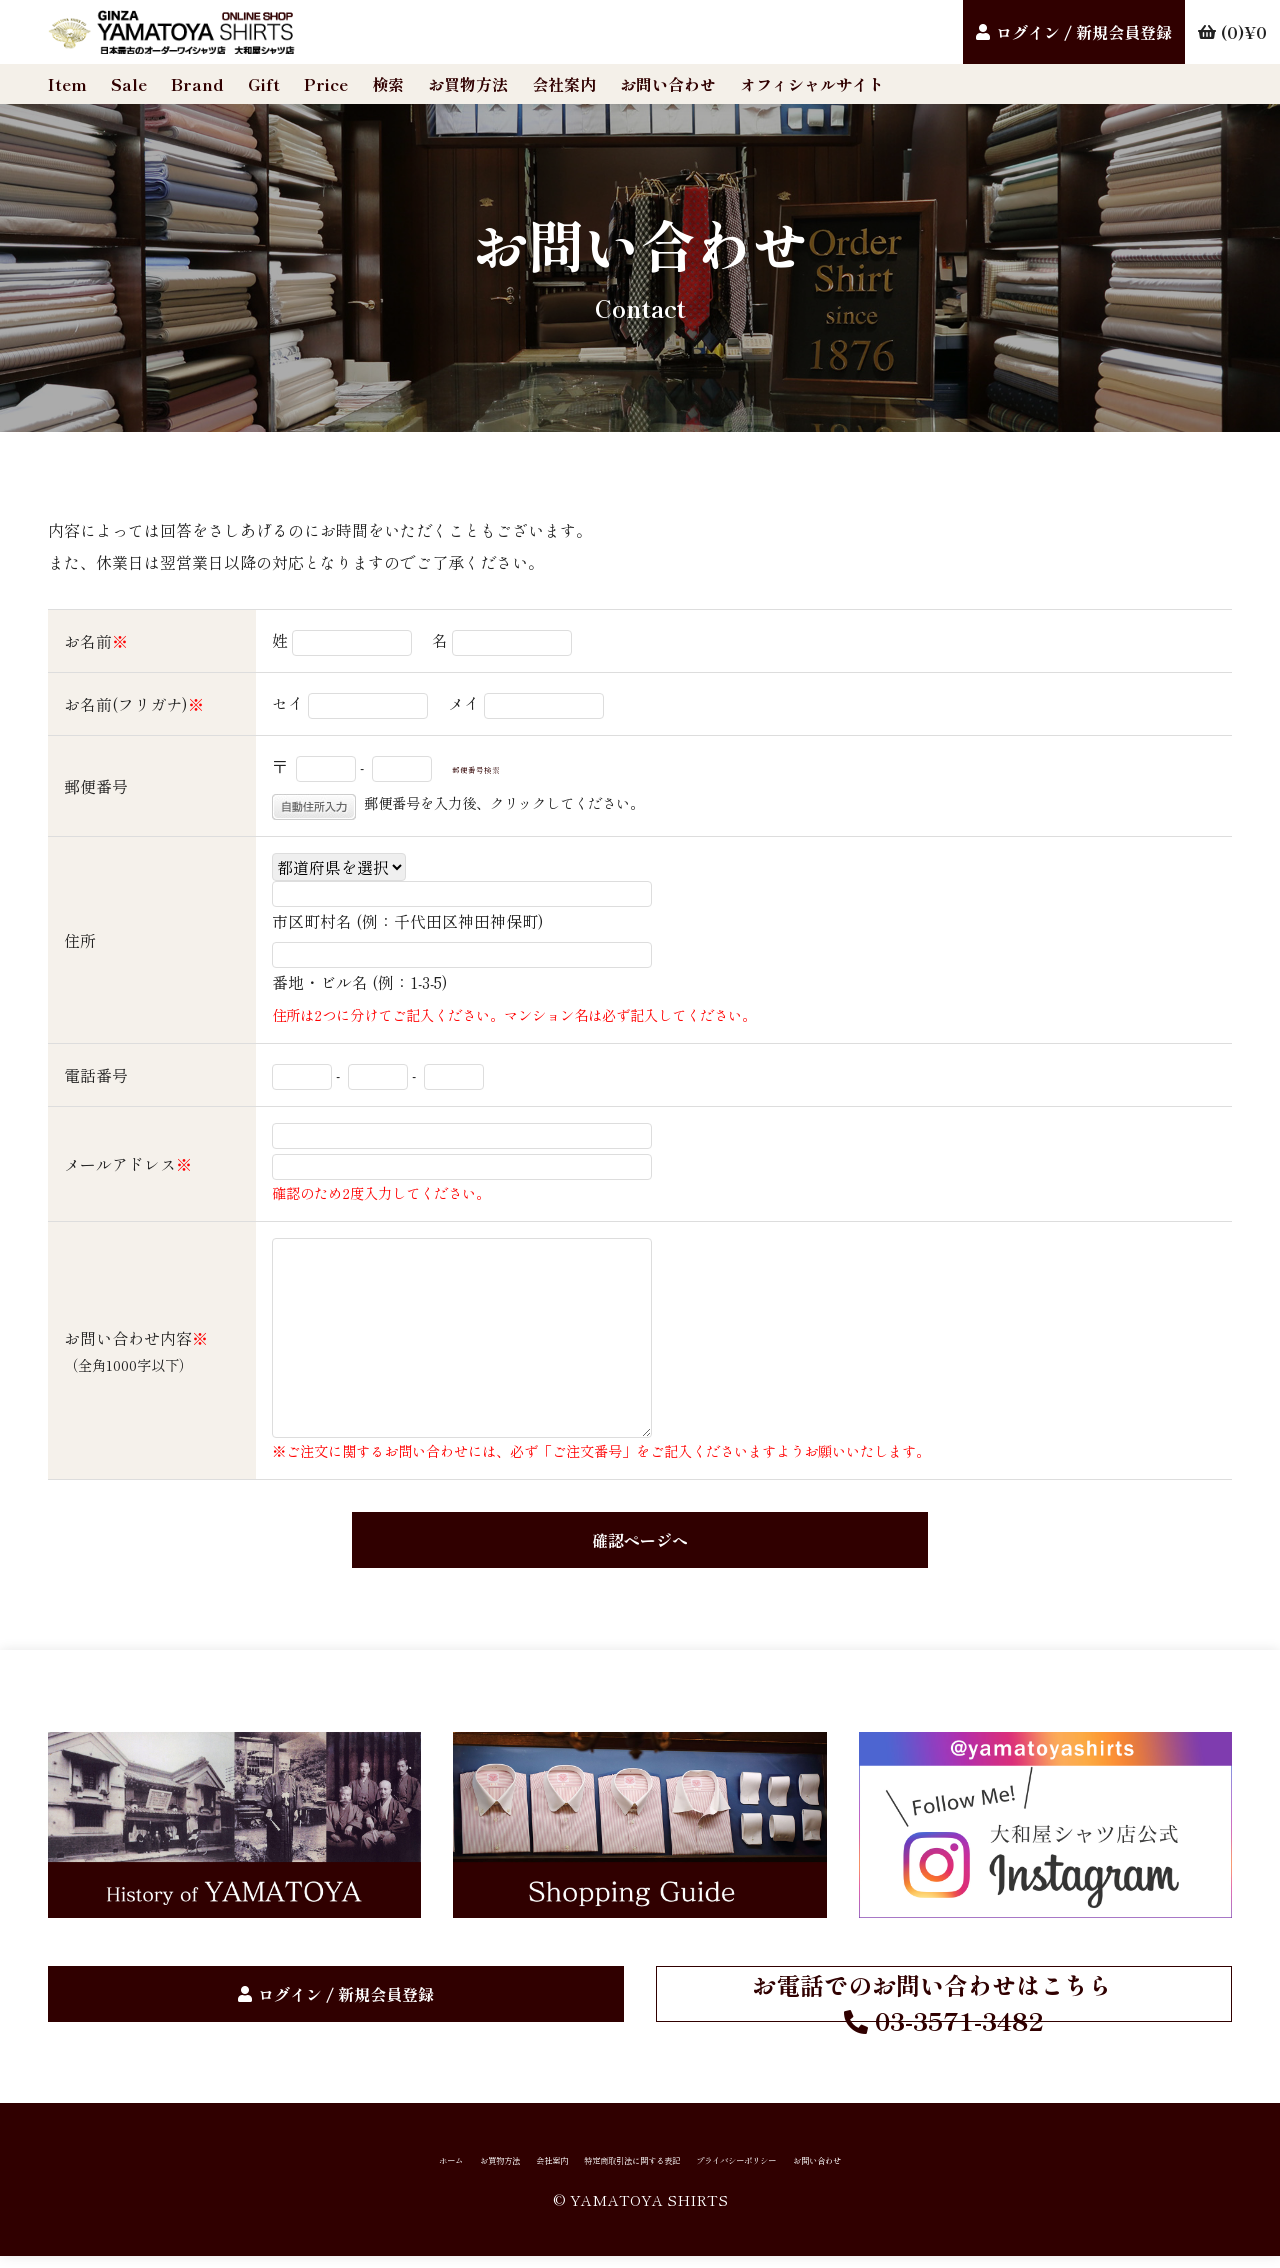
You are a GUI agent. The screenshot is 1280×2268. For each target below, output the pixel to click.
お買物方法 (468, 84)
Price (326, 84)
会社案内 (564, 84)
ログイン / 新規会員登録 (1084, 32)
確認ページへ (640, 1539)
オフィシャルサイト (812, 84)
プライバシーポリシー (820, 2166)
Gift (264, 84)
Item (67, 84)
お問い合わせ (668, 84)
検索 (388, 84)
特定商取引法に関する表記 (620, 2166)
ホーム (284, 2166)
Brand (197, 84)
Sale (129, 84)
